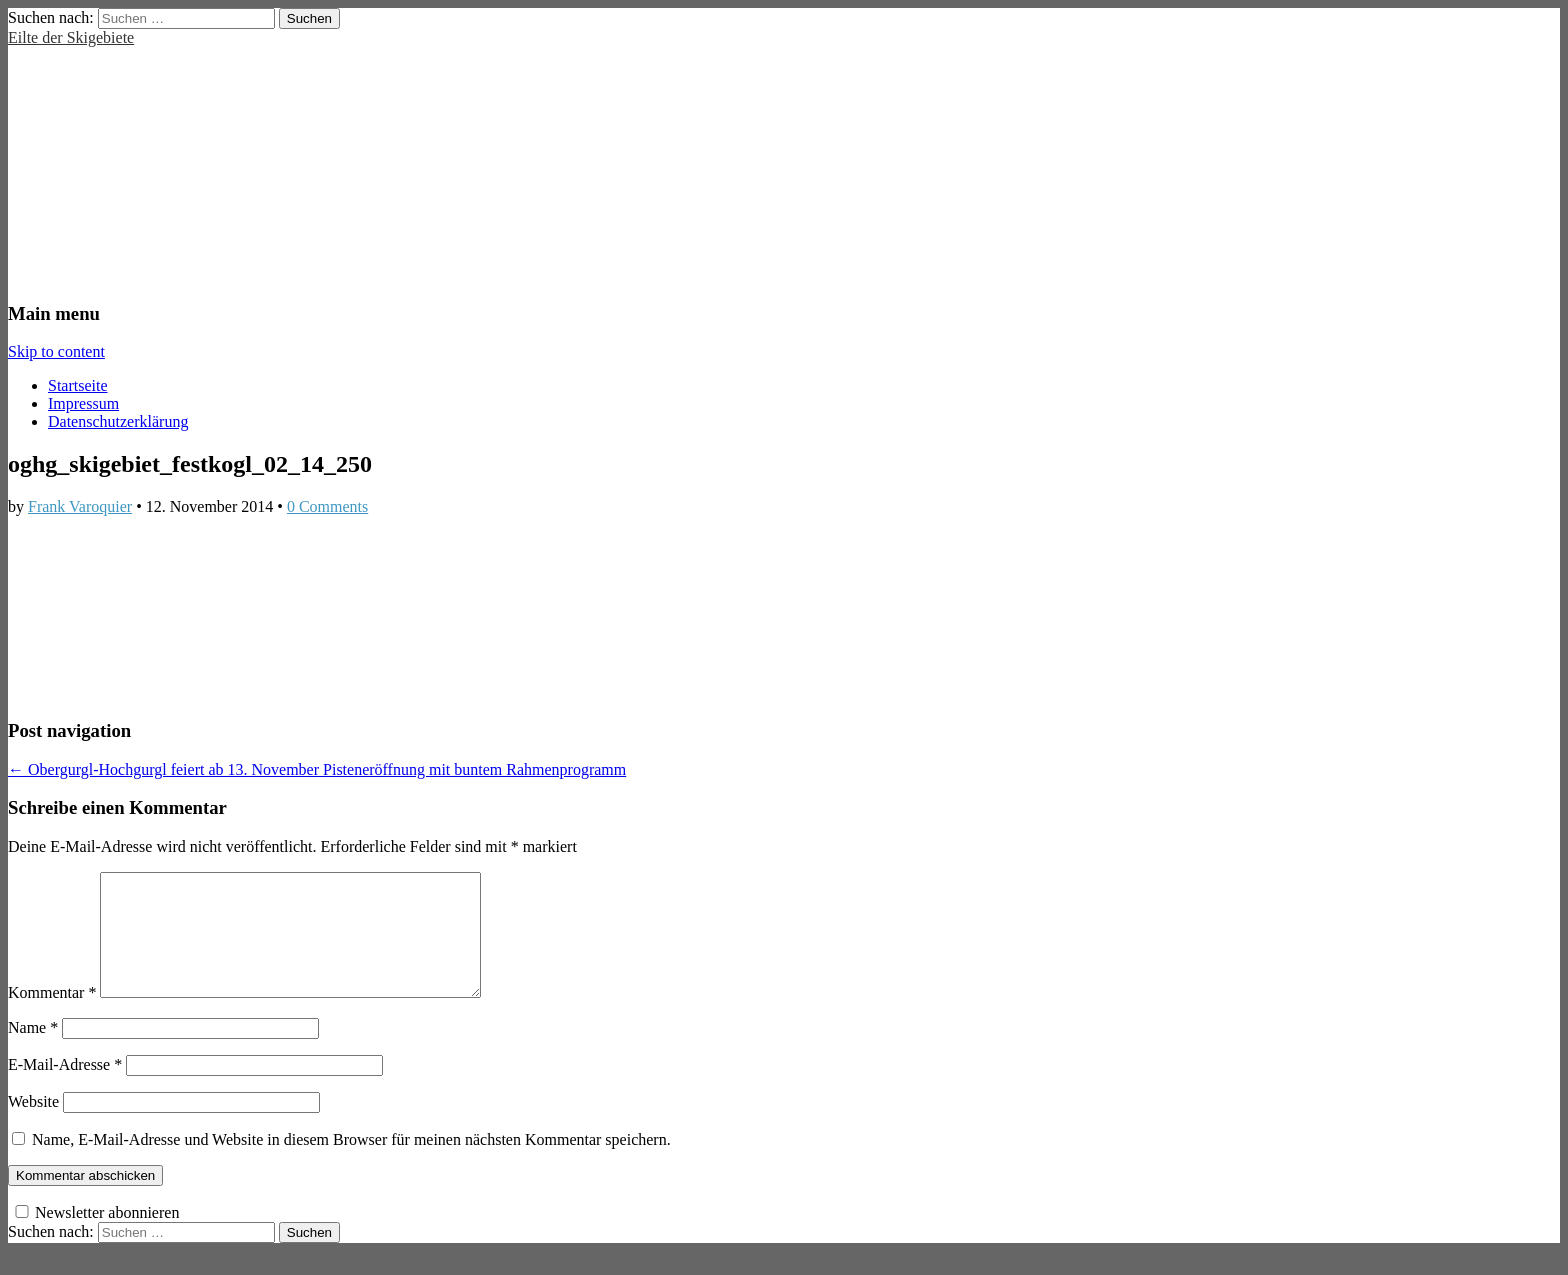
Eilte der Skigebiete (71, 37)
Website (33, 1125)
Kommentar (52, 1016)
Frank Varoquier (80, 506)
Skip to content (56, 351)
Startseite (78, 385)
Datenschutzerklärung (118, 421)
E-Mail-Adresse (65, 1088)
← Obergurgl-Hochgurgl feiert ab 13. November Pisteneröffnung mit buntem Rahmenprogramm (317, 769)
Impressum (83, 403)
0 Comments (327, 506)
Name (33, 1051)
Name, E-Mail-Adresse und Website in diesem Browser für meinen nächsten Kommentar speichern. (351, 1163)
